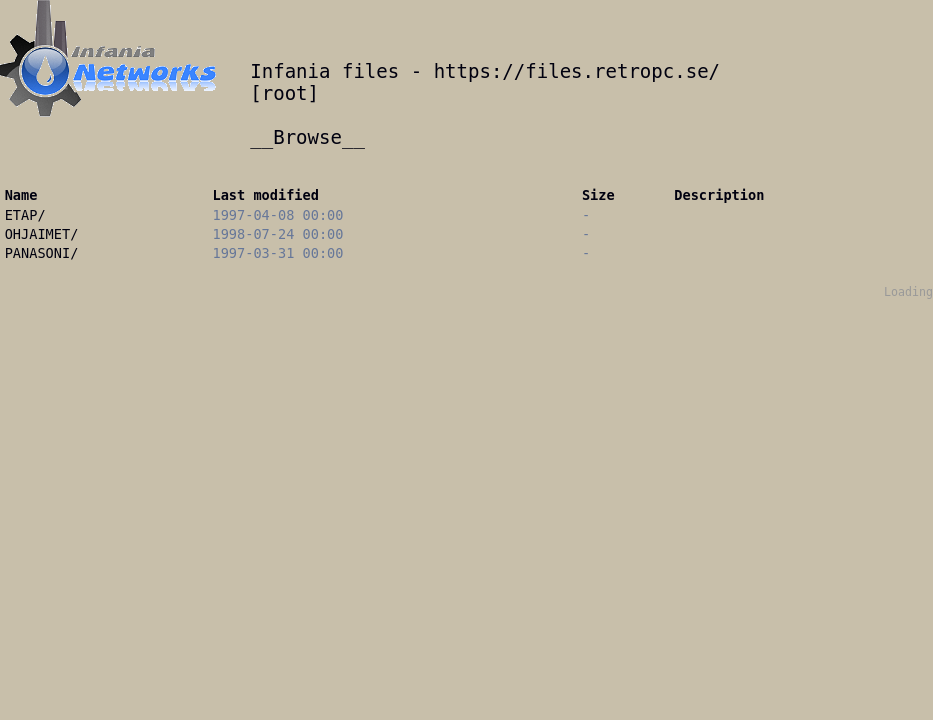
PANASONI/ (42, 253)
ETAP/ (25, 215)
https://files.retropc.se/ (577, 71)
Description (719, 195)
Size (598, 195)
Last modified (266, 195)
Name (21, 195)
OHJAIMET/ (42, 234)
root (285, 93)
